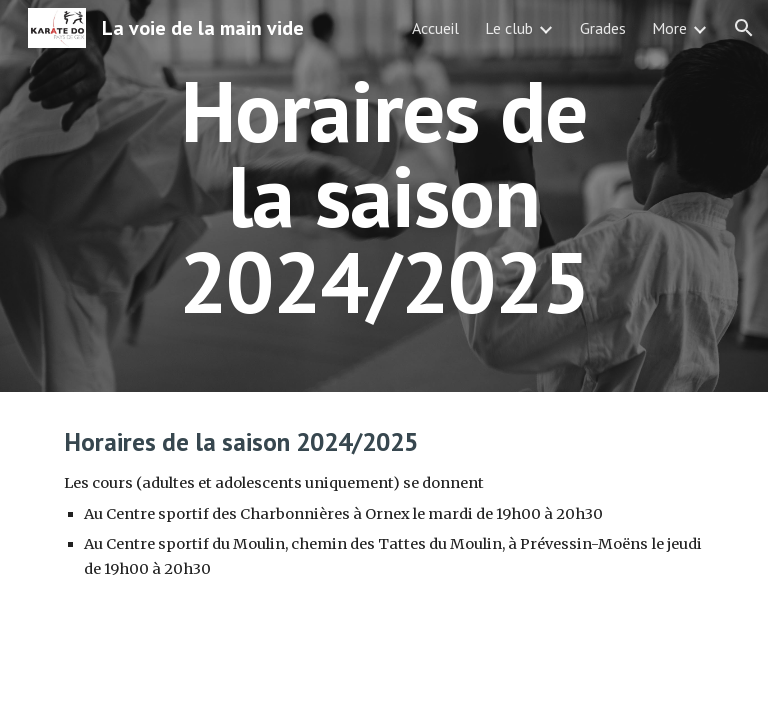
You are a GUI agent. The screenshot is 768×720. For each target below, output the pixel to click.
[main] (383, 196)
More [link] (669, 28)
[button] (744, 28)
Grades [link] (603, 28)
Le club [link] (509, 28)
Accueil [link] (435, 28)
